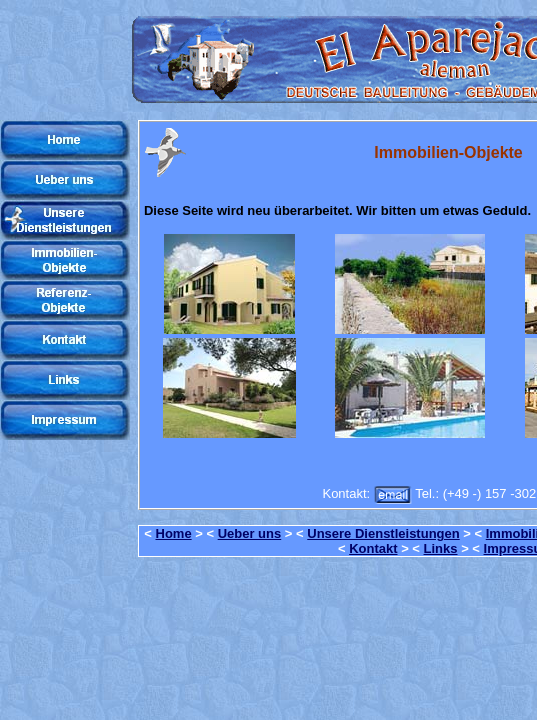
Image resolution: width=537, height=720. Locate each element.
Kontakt (373, 548)
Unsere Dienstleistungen (383, 533)
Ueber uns (250, 533)
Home (174, 533)
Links (441, 548)
